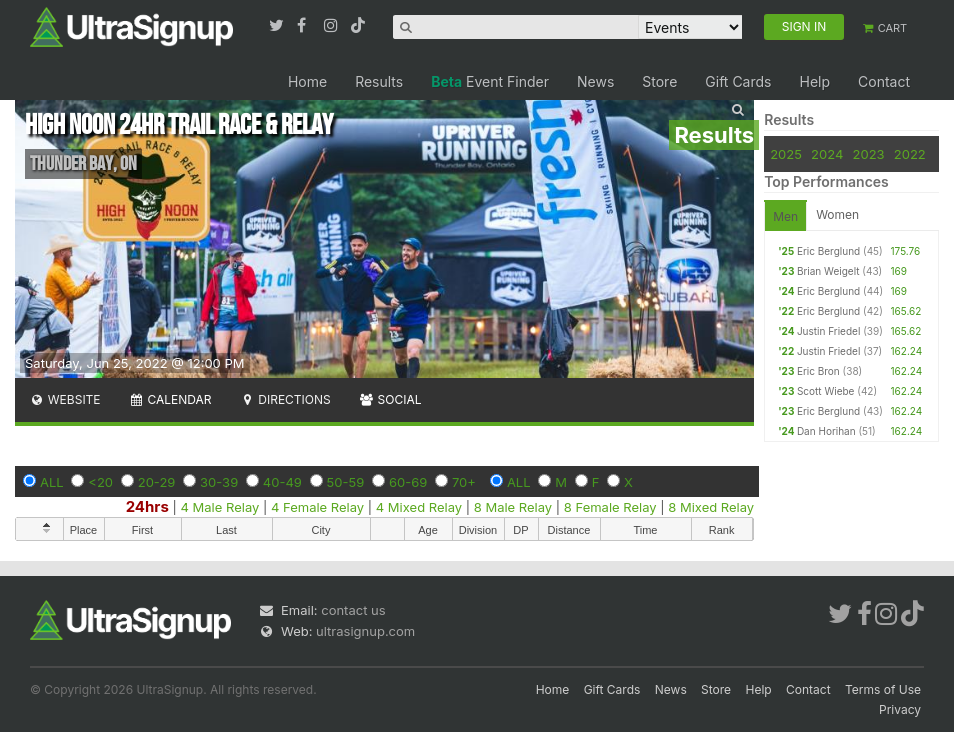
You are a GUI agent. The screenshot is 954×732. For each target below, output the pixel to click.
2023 (869, 154)
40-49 (282, 482)
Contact (884, 81)
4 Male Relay (220, 507)
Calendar (170, 399)
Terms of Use (883, 689)
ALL (52, 482)
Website (65, 399)
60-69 (408, 482)
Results (379, 81)
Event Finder (490, 81)
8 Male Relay (513, 507)
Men (785, 216)
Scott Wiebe (826, 391)
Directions (284, 399)
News (595, 81)
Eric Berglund (828, 251)
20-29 (157, 482)
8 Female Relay (610, 507)
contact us (353, 610)
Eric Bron (818, 371)
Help (814, 81)
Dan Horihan (826, 431)
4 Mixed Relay (419, 507)
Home (307, 81)
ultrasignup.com (365, 631)
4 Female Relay (317, 507)
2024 (827, 154)
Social (390, 399)
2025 (786, 154)
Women (837, 214)
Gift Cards (738, 81)
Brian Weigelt (828, 271)
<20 (100, 482)
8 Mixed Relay (711, 507)
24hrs (147, 506)
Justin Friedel (828, 331)
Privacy (900, 709)
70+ (464, 482)
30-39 (219, 482)
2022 (910, 154)
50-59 (346, 482)
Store (659, 81)
